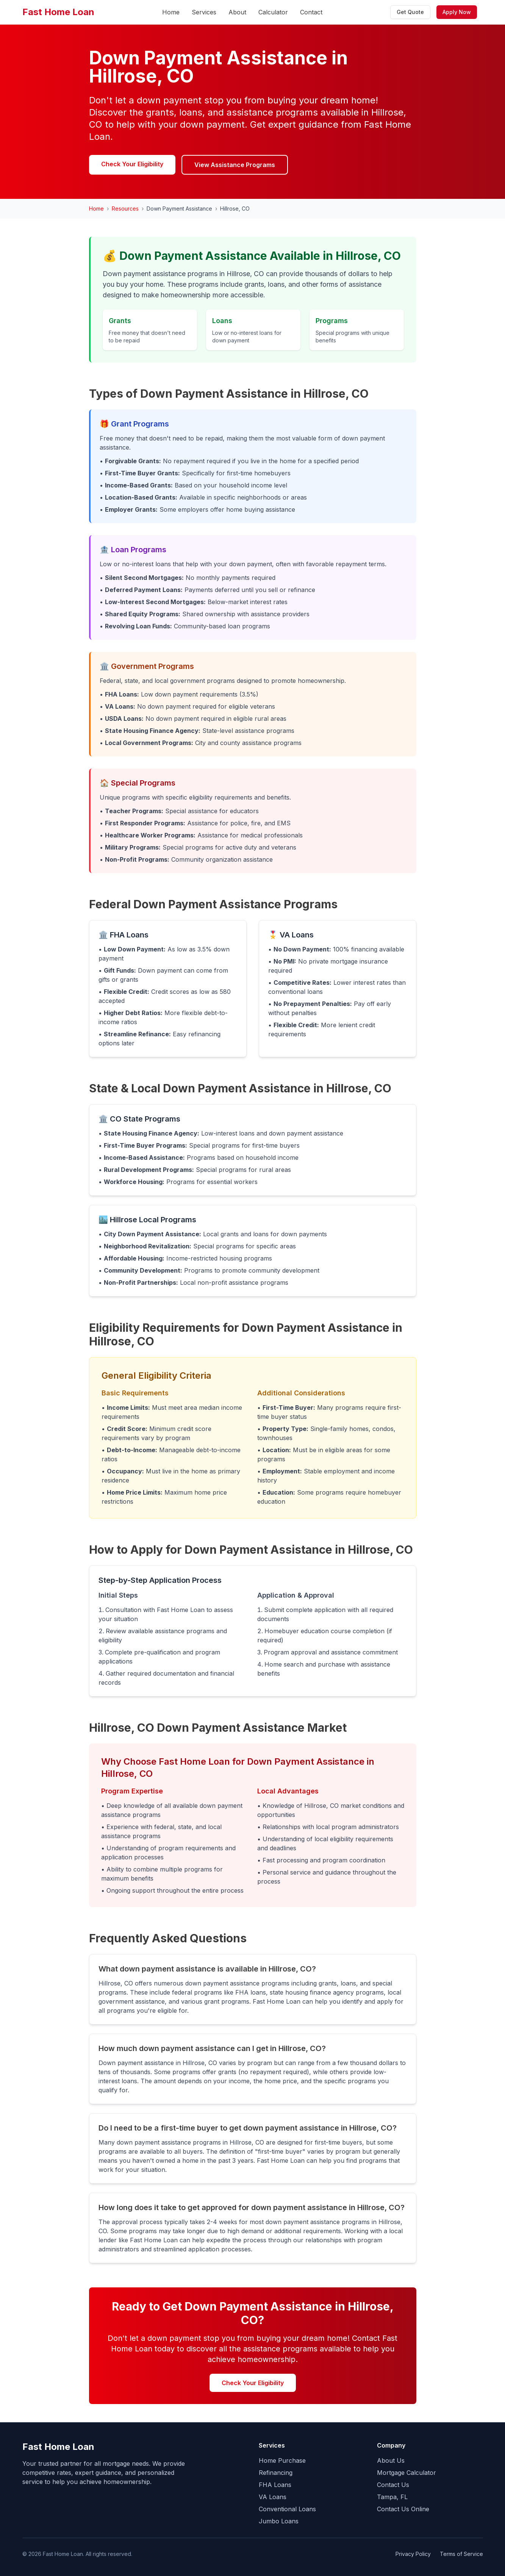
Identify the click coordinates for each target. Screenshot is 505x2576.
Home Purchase (282, 2460)
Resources (125, 208)
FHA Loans (275, 2485)
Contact (311, 12)
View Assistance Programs (234, 165)
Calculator (273, 12)
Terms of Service (461, 2554)
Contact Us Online (403, 2509)
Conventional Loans (287, 2509)
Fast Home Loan (58, 11)
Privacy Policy (413, 2554)
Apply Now (456, 12)
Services (204, 12)
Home (171, 12)
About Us (391, 2460)
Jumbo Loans (279, 2521)
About (237, 12)
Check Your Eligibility (132, 164)
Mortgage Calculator (406, 2472)
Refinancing (275, 2472)
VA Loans (272, 2497)
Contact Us (393, 2485)
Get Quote (410, 12)
